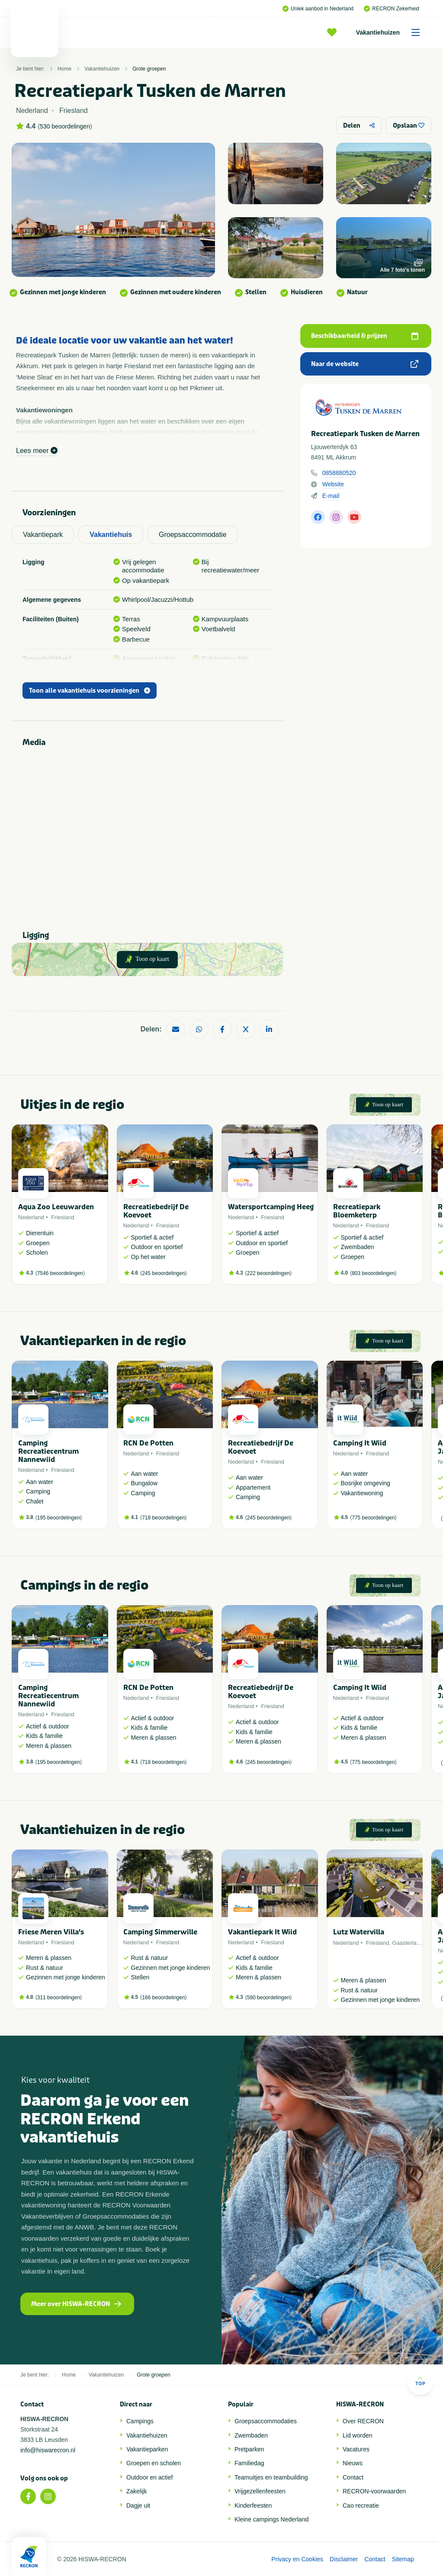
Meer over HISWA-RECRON (76, 2304)
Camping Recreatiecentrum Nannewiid (48, 1451)
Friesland (62, 1217)
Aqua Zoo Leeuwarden (56, 1206)
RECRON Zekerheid (391, 9)
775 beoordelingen (373, 1518)
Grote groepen (149, 69)
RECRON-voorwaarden (374, 2491)
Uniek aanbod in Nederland (317, 9)
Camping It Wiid (359, 1443)
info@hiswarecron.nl (47, 2450)
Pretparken (249, 2449)
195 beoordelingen (58, 1518)
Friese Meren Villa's (51, 1932)
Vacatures (356, 2449)
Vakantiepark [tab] (43, 534)
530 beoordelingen (65, 126)
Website (333, 484)
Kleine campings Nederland (271, 2519)
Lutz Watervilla (358, 1932)
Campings (140, 2421)
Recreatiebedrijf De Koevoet (156, 1211)
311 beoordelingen (58, 1998)
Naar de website (364, 364)
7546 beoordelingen (60, 1273)
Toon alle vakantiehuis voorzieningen (89, 691)
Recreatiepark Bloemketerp (356, 1211)
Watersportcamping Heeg (271, 1206)
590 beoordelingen (268, 1998)
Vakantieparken (147, 2449)
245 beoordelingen (163, 1273)
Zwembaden (251, 2435)
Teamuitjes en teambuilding (271, 2477)
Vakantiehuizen (391, 32)
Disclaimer (344, 2559)
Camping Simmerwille (160, 1932)
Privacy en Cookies (297, 2559)
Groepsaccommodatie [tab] (193, 534)
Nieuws (353, 2463)
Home (64, 69)
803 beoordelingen (373, 1273)
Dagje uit (138, 2505)
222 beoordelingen (268, 1273)
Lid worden (357, 2435)
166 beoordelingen (163, 1998)
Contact (353, 2477)
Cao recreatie (361, 2505)
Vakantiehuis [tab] (111, 534)
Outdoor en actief (149, 2477)
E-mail (331, 495)
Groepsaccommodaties (265, 2421)
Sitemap (403, 2559)
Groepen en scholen (153, 2463)
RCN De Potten (148, 1443)
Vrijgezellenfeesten (260, 2491)
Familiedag (249, 2463)
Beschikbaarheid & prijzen (364, 336)
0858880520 (339, 472)
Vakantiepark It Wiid (262, 1932)
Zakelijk (136, 2491)
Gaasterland (407, 1943)
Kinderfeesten (253, 2505)
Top (420, 2381)
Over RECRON (363, 2421)
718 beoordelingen (163, 1518)
